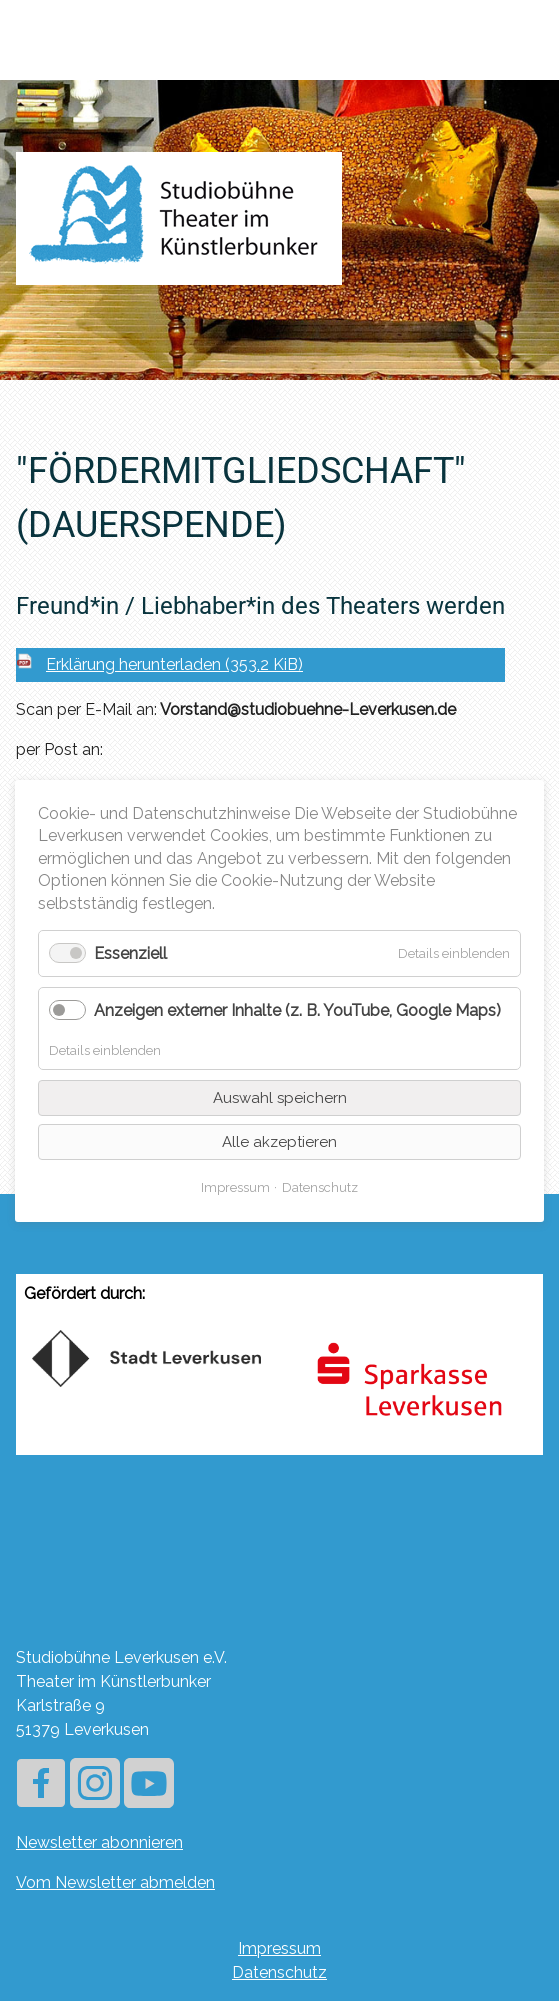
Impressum (279, 1948)
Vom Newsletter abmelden (115, 1882)
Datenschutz (279, 1972)
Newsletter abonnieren (99, 1842)
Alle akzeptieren (279, 1141)
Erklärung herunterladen (174, 664)
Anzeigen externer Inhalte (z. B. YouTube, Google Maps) (297, 1010)
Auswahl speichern (280, 1097)
